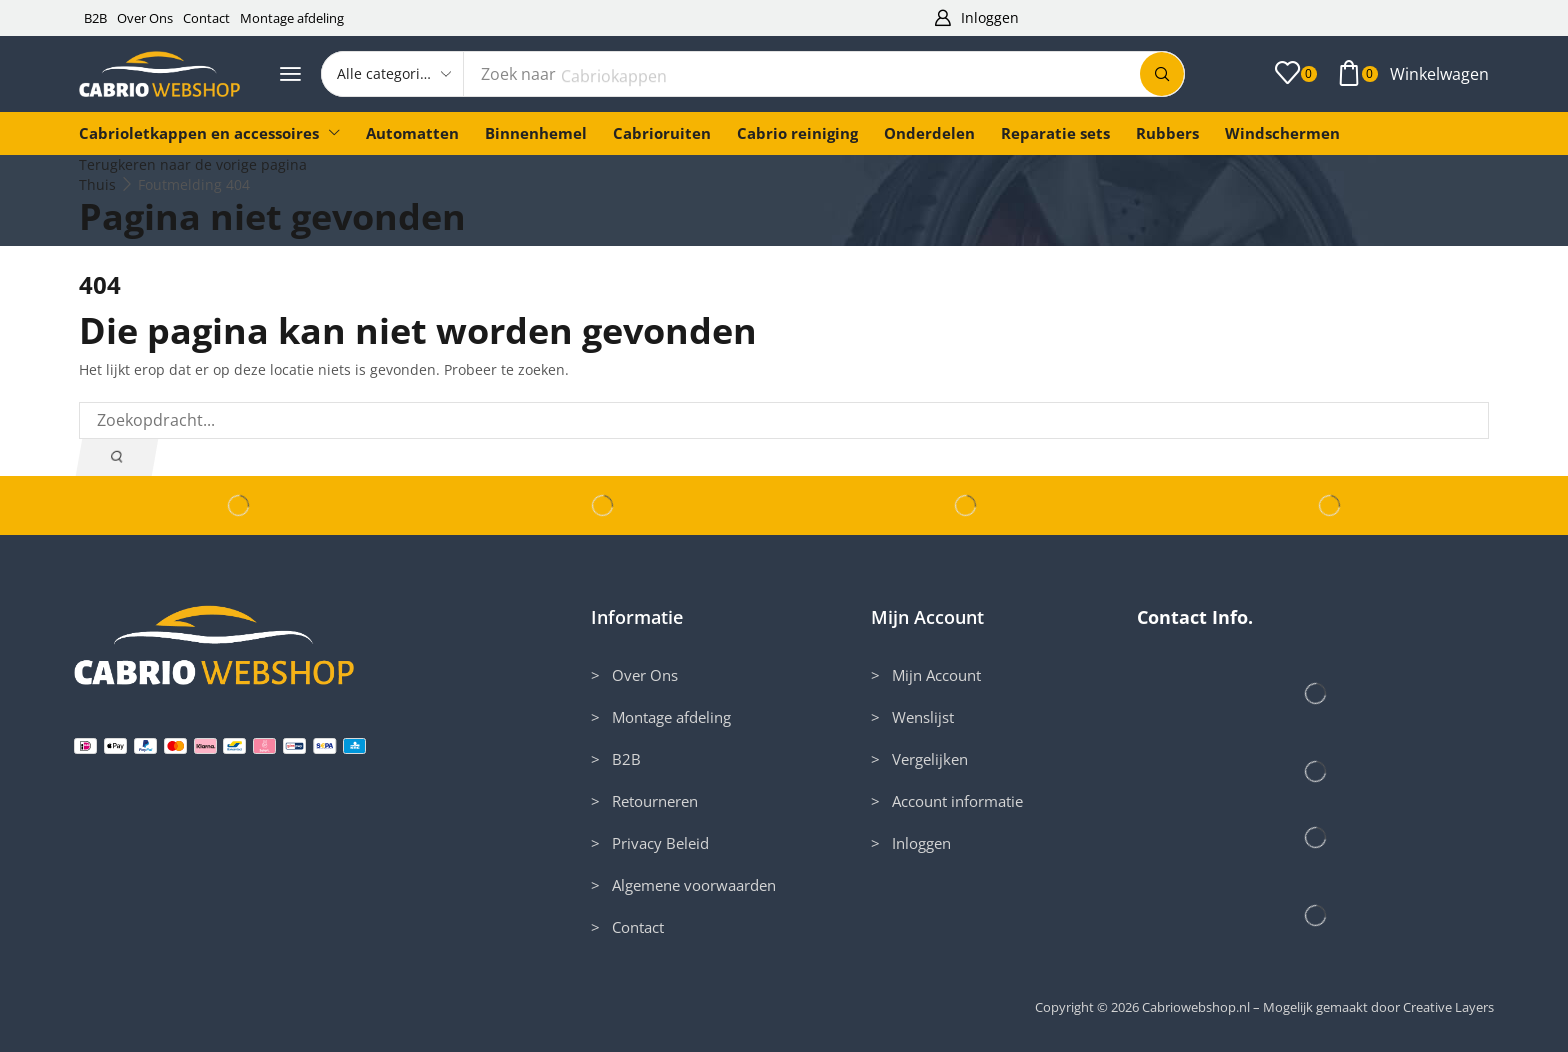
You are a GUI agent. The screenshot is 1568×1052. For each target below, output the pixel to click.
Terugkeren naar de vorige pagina (193, 164)
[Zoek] (1162, 74)
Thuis (97, 184)
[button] (976, 18)
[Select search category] (393, 74)
